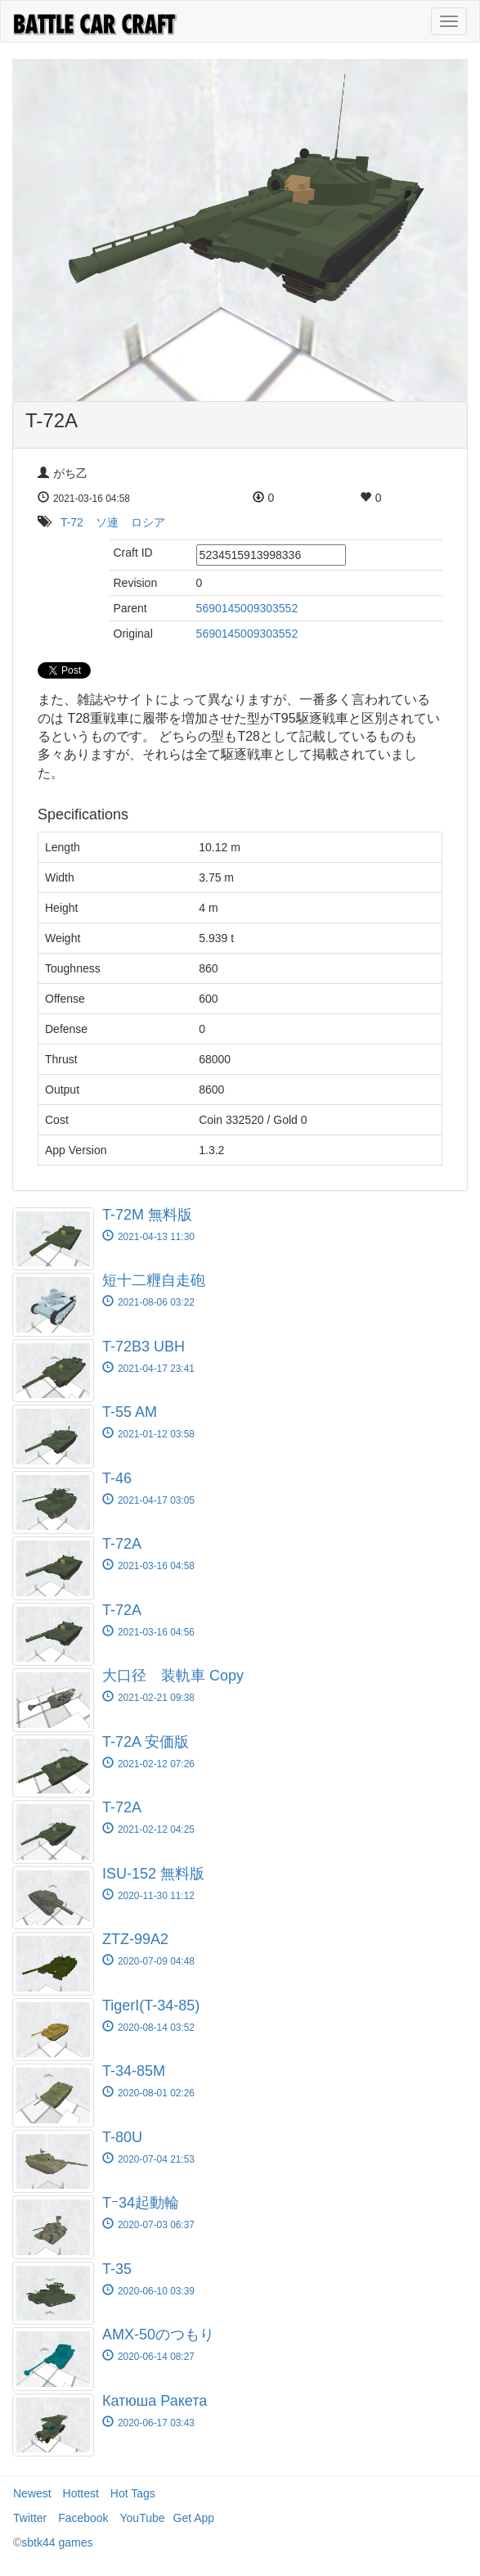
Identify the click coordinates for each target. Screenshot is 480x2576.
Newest (32, 2493)
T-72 (72, 522)
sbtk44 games (56, 2542)
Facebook (83, 2517)
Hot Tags (132, 2493)
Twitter (30, 2517)
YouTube (142, 2517)
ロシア (148, 522)
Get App (194, 2517)
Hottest (81, 2493)
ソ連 (107, 522)
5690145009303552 (247, 608)
